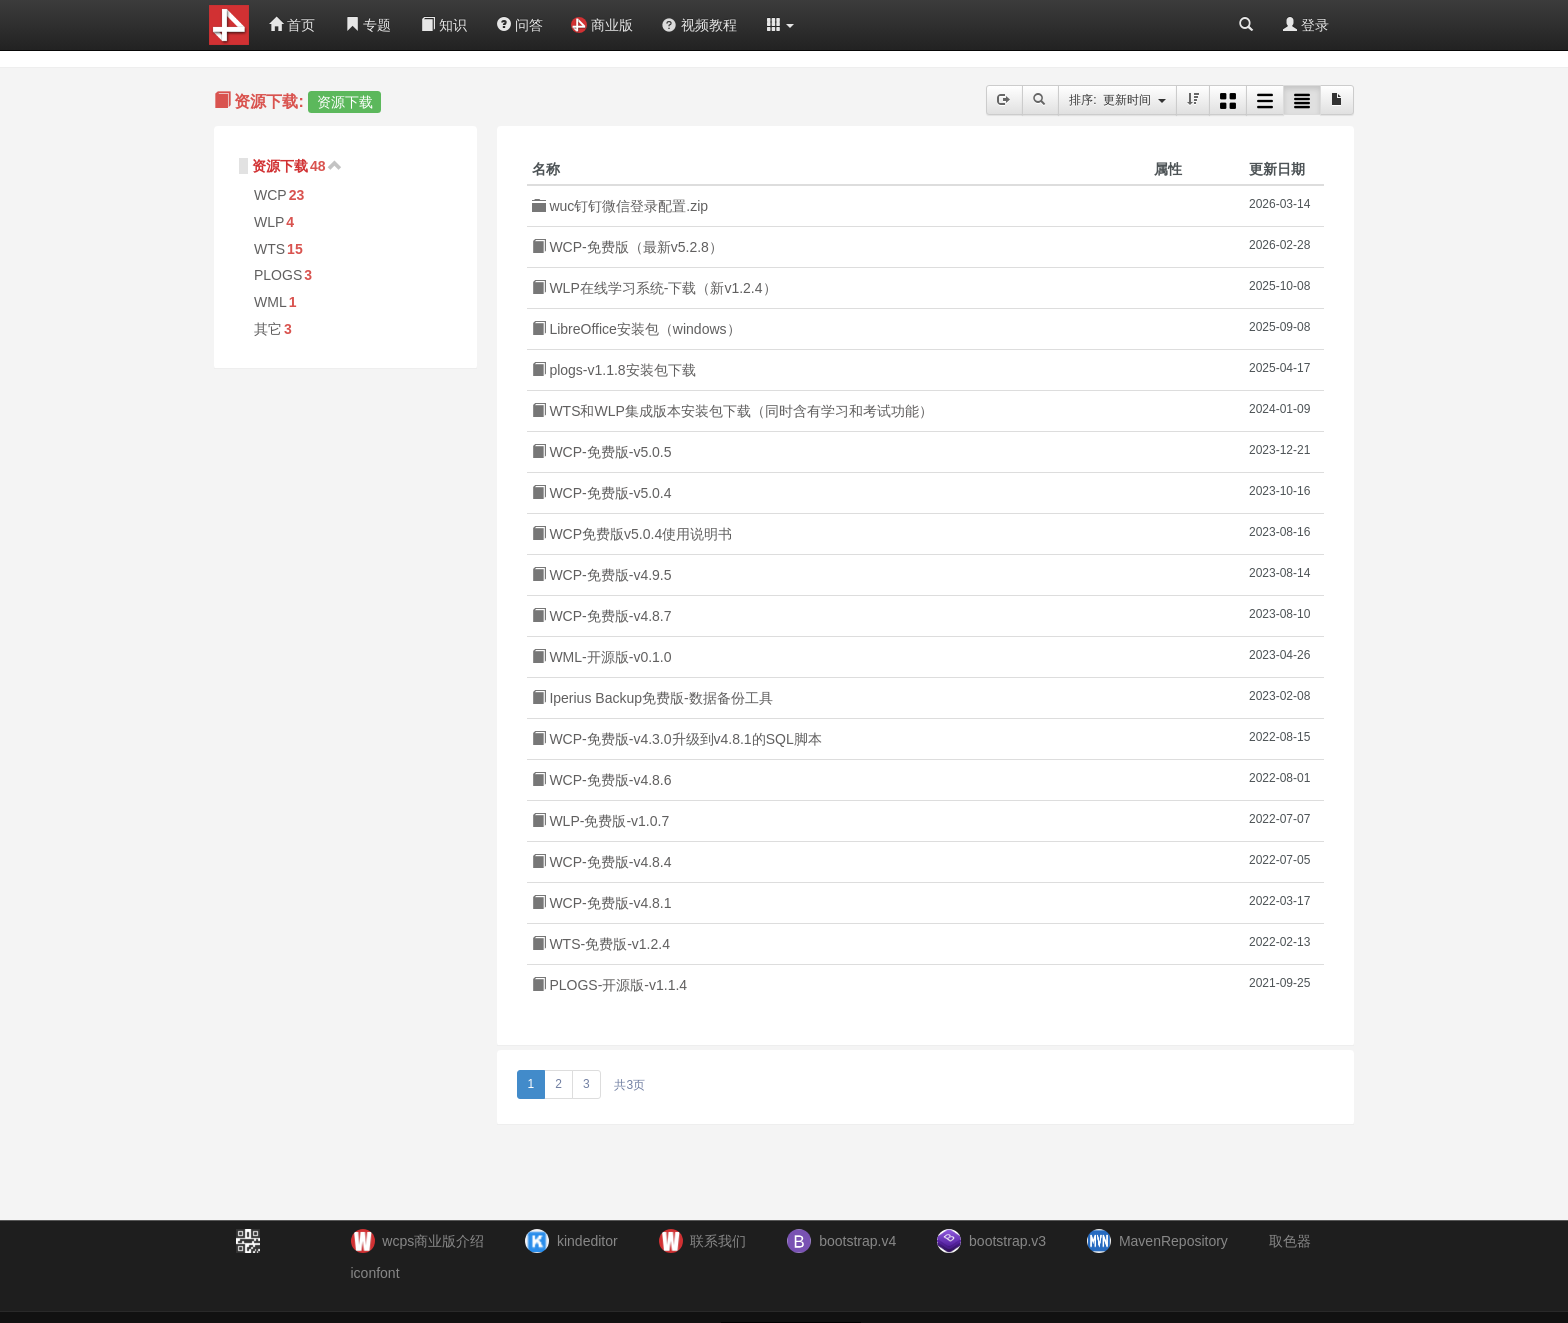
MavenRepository (1173, 1241)
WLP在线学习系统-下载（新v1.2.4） (654, 288)
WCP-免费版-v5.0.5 (602, 452)
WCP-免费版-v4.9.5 (602, 575)
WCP (270, 195)
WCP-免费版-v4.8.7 (602, 616)
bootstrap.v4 (857, 1241)
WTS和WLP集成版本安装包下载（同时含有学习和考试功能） (732, 411)
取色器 (1290, 1241)
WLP (269, 222)
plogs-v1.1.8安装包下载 (614, 370)
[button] (781, 25)
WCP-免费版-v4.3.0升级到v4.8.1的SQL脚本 (677, 739)
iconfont (375, 1273)
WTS (269, 249)
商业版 (602, 25)
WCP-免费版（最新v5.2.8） (627, 247)
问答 (520, 25)
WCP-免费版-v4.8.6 (602, 780)
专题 (368, 25)
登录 (1306, 25)
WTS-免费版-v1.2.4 (601, 944)
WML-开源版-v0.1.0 (602, 657)
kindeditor (587, 1241)
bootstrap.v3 (1007, 1241)
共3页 (629, 1085)
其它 (268, 329)
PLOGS (278, 275)
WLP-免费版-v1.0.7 (601, 821)
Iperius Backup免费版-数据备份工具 (652, 698)
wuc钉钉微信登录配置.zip (620, 206)
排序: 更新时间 (1117, 100)
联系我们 (718, 1241)
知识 (444, 25)
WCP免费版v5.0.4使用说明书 (632, 534)
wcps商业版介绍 (433, 1241)
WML (270, 302)
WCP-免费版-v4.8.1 (602, 903)
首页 (292, 25)
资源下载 (280, 166)
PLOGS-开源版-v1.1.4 (610, 985)
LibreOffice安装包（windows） (636, 329)
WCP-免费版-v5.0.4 (602, 493)
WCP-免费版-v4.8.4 (602, 862)
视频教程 (699, 25)
